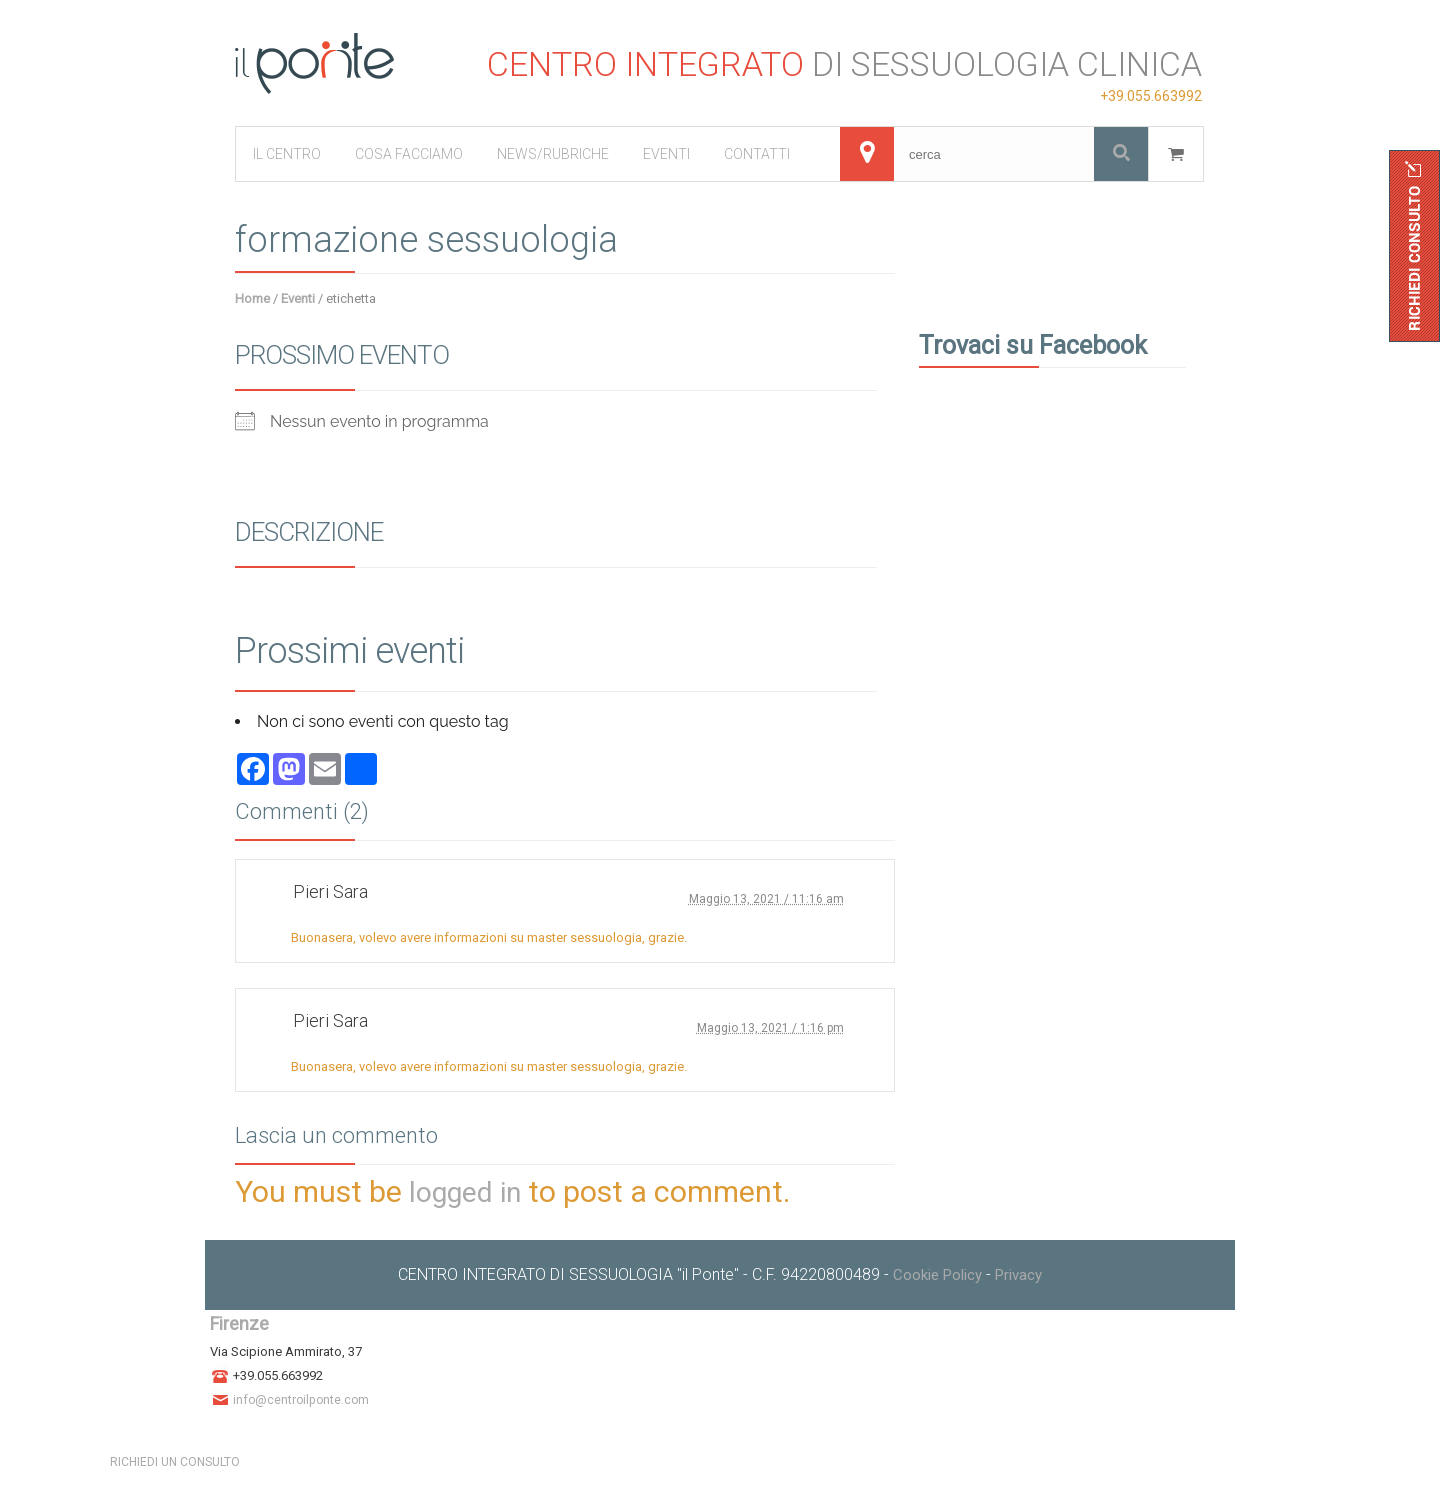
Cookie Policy (937, 1275)
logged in (465, 1192)
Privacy (1018, 1275)
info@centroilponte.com (301, 1400)
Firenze (239, 1324)
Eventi (298, 298)
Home (252, 298)
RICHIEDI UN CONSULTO (175, 1462)
